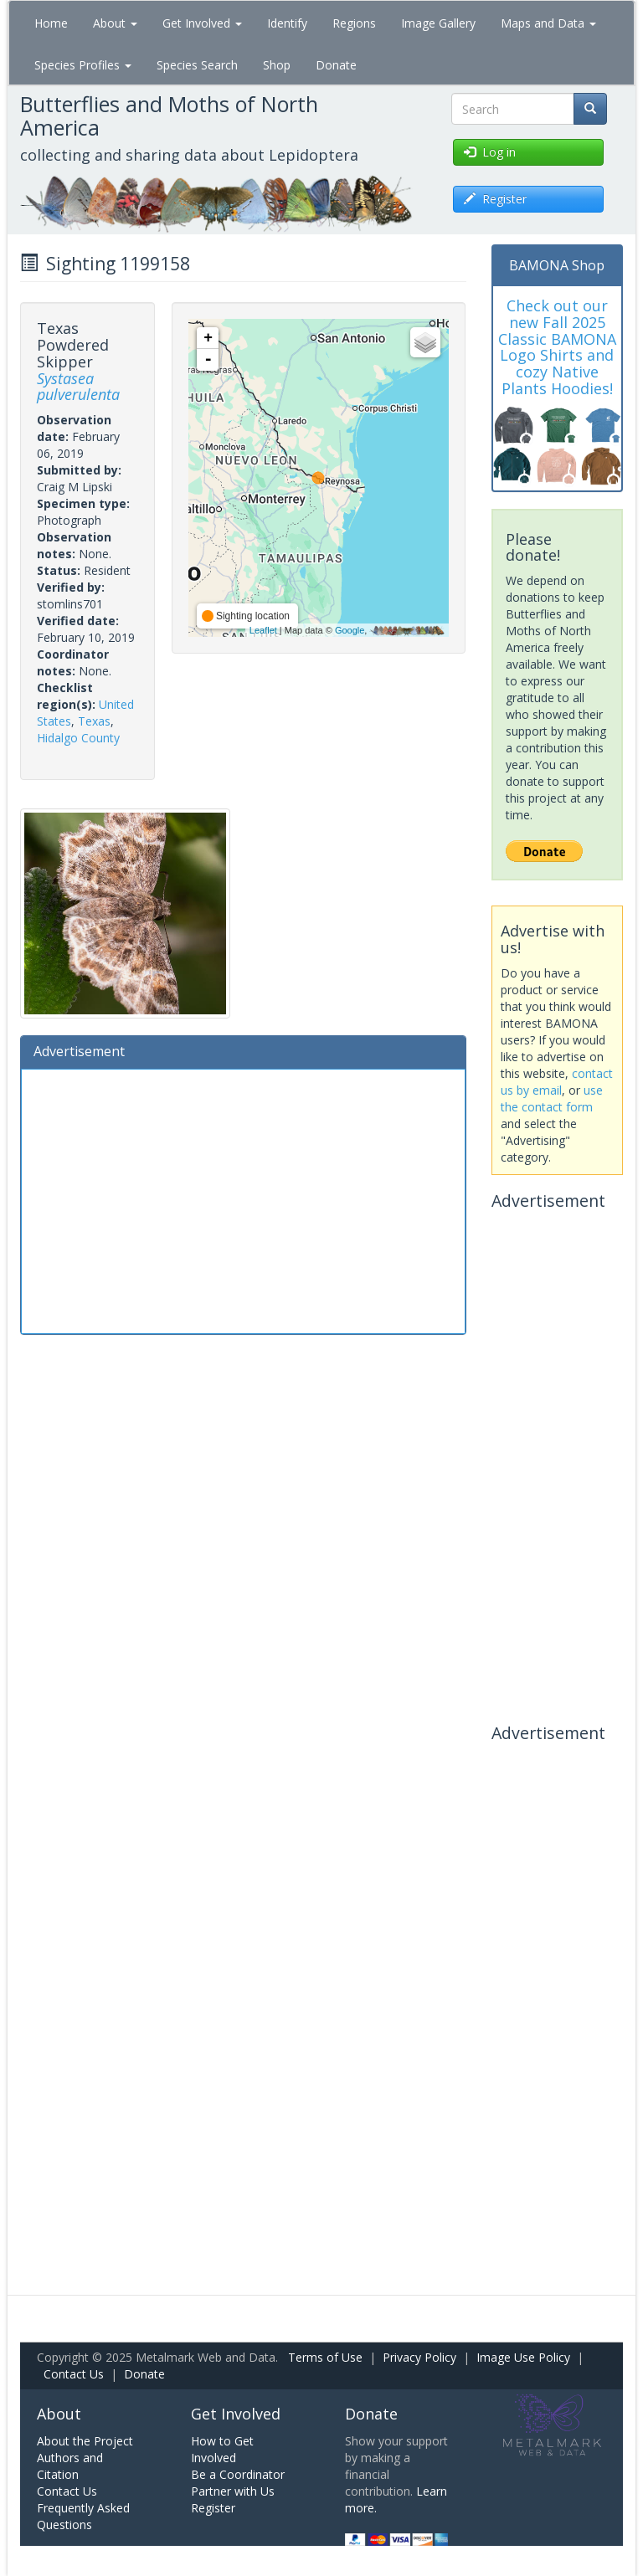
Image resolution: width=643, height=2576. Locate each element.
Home (51, 23)
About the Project (85, 2441)
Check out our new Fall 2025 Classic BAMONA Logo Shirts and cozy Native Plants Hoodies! (557, 346)
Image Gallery (438, 23)
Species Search (197, 65)
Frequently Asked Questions (83, 2516)
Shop (277, 65)
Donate (336, 65)
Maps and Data (548, 23)
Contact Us (74, 2374)
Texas (94, 721)
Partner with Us (233, 2491)
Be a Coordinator (238, 2474)
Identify (287, 23)
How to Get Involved (222, 2449)
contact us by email (557, 1081)
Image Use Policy (523, 2357)
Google (349, 630)
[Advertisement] (243, 1199)
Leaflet (263, 630)
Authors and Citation (70, 2466)
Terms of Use (325, 2357)
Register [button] (495, 199)
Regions (354, 23)
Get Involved (202, 23)
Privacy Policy (419, 2357)
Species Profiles (82, 65)
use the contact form (552, 1098)
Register (213, 2508)
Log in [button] (490, 152)
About (115, 23)
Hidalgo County (78, 738)
